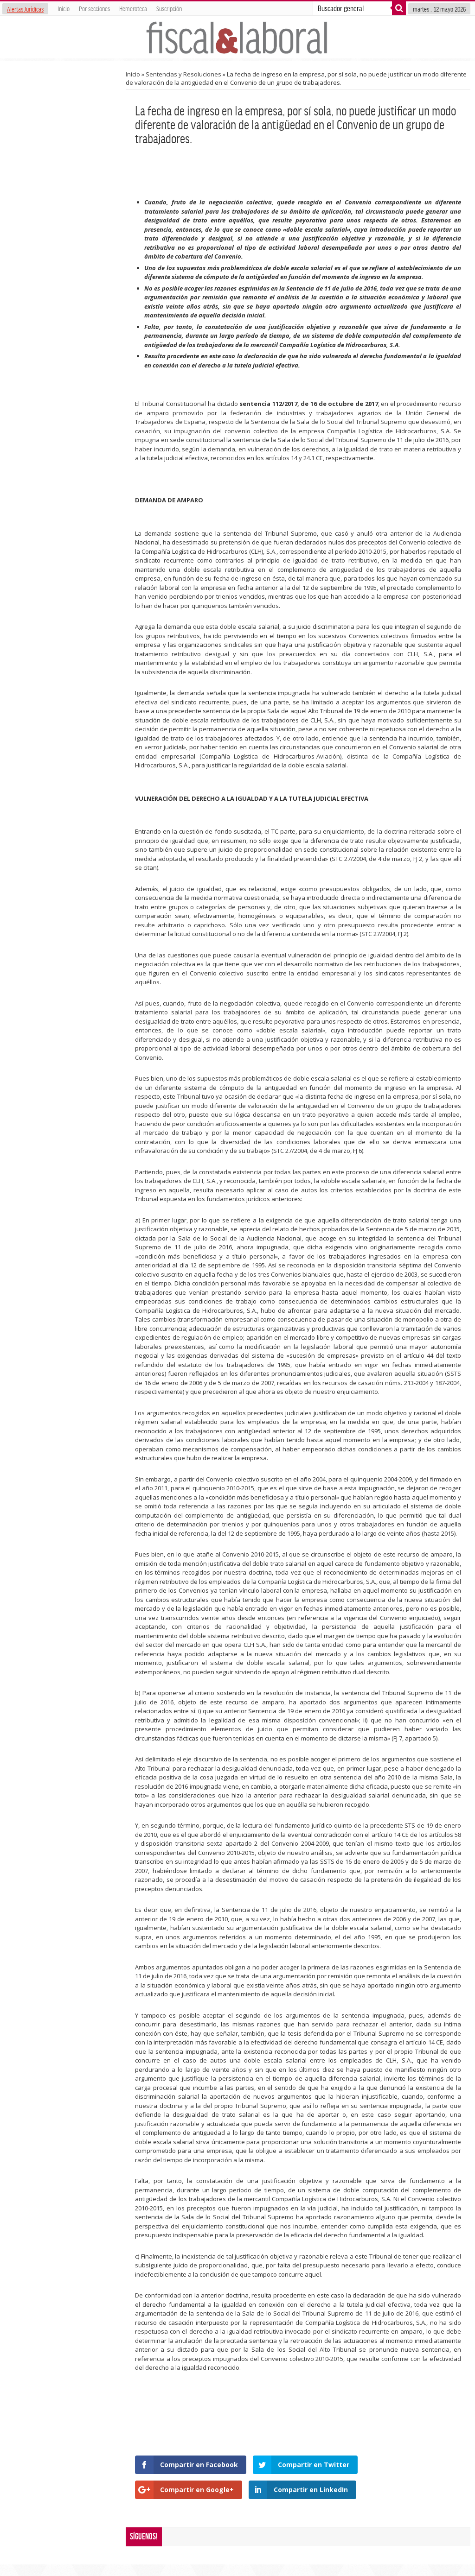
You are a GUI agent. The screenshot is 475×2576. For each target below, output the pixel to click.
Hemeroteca (133, 8)
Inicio (64, 8)
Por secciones (94, 8)
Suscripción (169, 8)
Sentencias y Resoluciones (183, 74)
